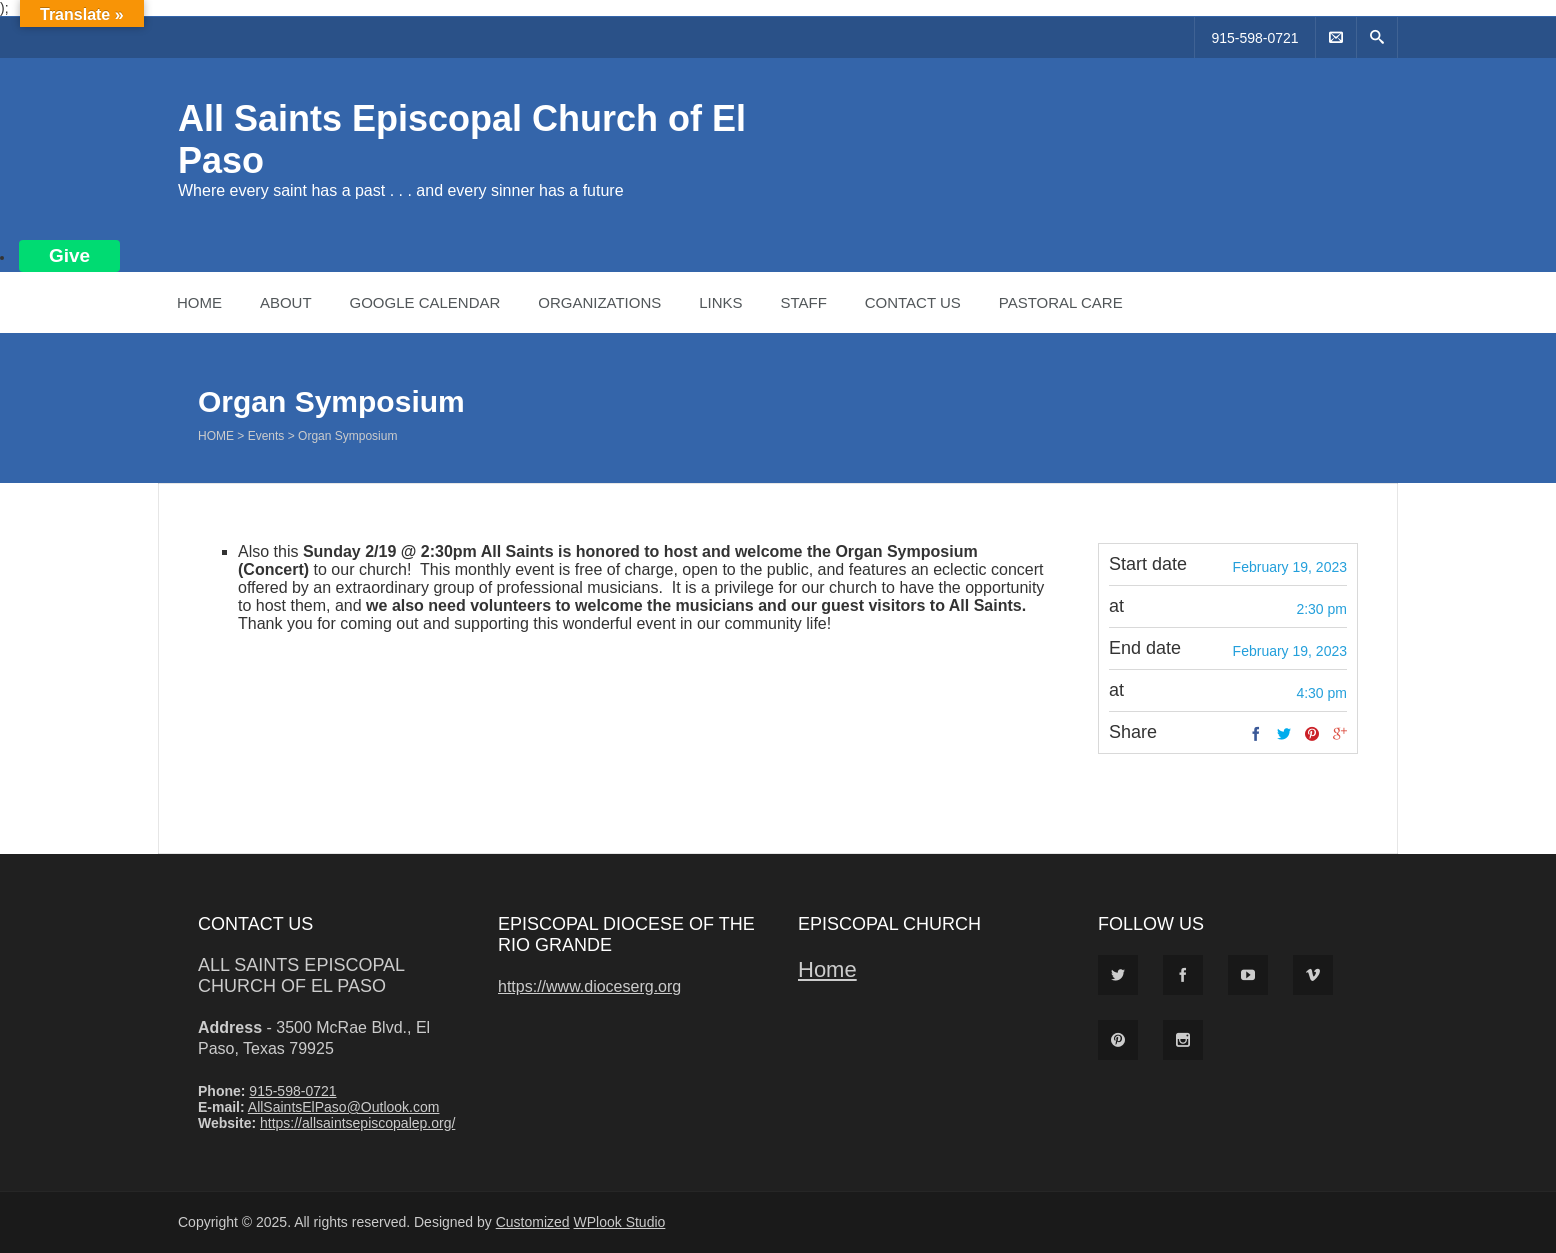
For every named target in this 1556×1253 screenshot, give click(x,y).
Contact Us (913, 302)
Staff (803, 302)
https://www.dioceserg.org (589, 986)
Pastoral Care (1061, 302)
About (286, 302)
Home (199, 302)
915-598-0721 (1254, 38)
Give (69, 255)
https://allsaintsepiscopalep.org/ (357, 1123)
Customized (533, 1222)
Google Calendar (424, 302)
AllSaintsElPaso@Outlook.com (344, 1107)
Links (720, 302)
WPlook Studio (620, 1222)
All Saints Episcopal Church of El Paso (301, 975)
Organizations (599, 302)
